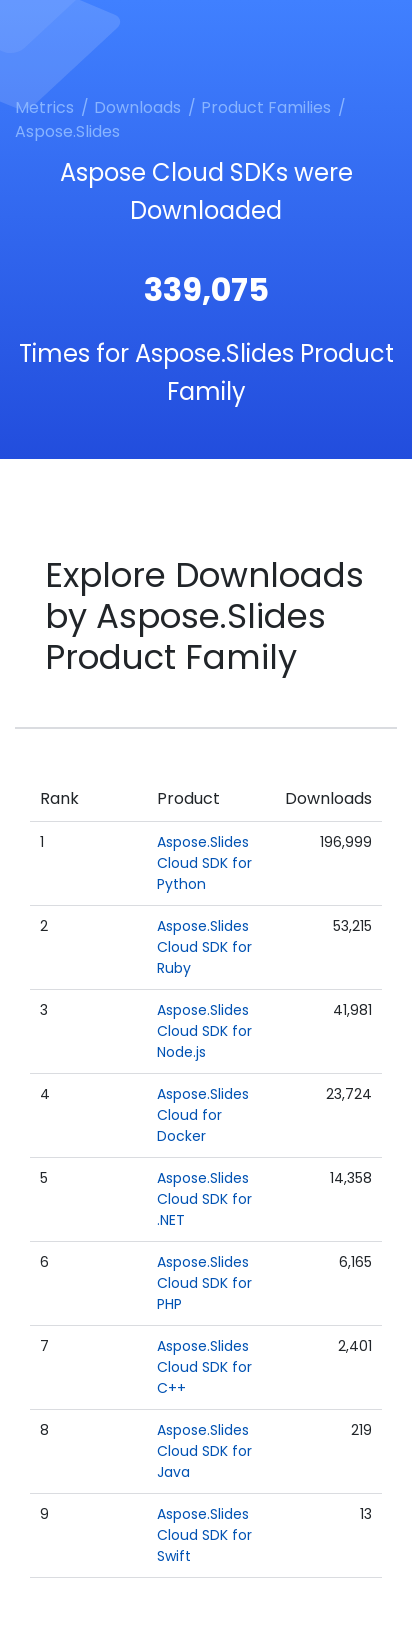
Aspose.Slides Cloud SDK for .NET (204, 1199)
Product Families (266, 107)
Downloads (137, 107)
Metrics (44, 107)
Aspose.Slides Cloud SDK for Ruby (204, 947)
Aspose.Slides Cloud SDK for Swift (204, 1535)
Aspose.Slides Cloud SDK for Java (204, 1451)
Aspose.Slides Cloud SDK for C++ (204, 1367)
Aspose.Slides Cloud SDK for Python (204, 863)
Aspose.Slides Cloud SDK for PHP (204, 1283)
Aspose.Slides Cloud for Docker (203, 1115)
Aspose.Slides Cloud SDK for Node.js (204, 1031)
